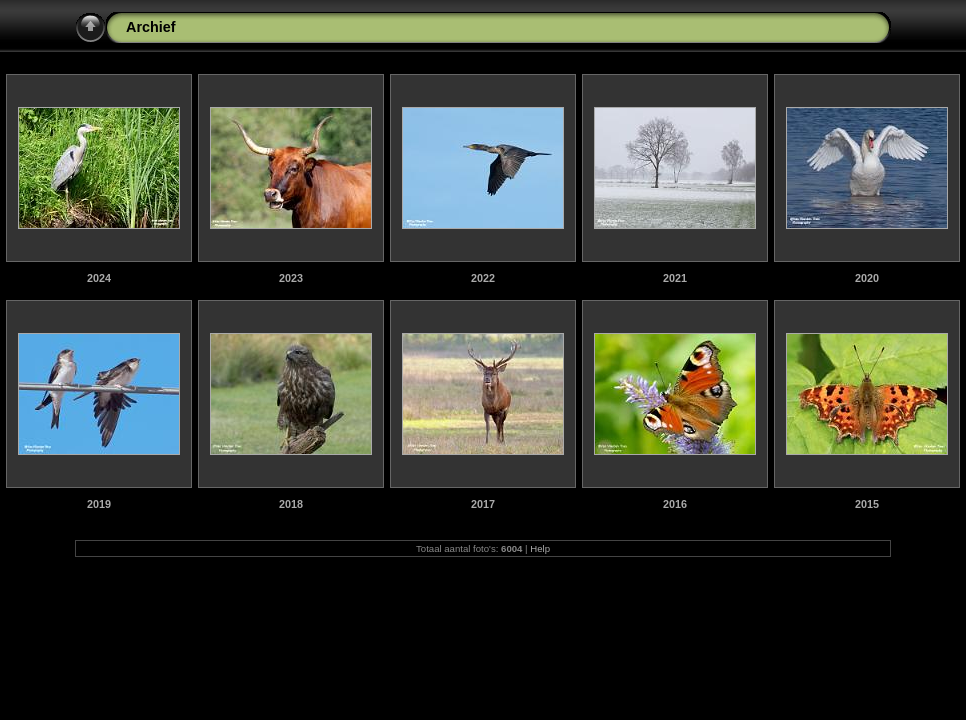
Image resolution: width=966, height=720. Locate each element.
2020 (867, 278)
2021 (675, 278)
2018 (291, 504)
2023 (291, 278)
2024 (99, 278)
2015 (867, 504)
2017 (483, 504)
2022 (483, 278)
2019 (99, 504)
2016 (675, 504)
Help (540, 548)
